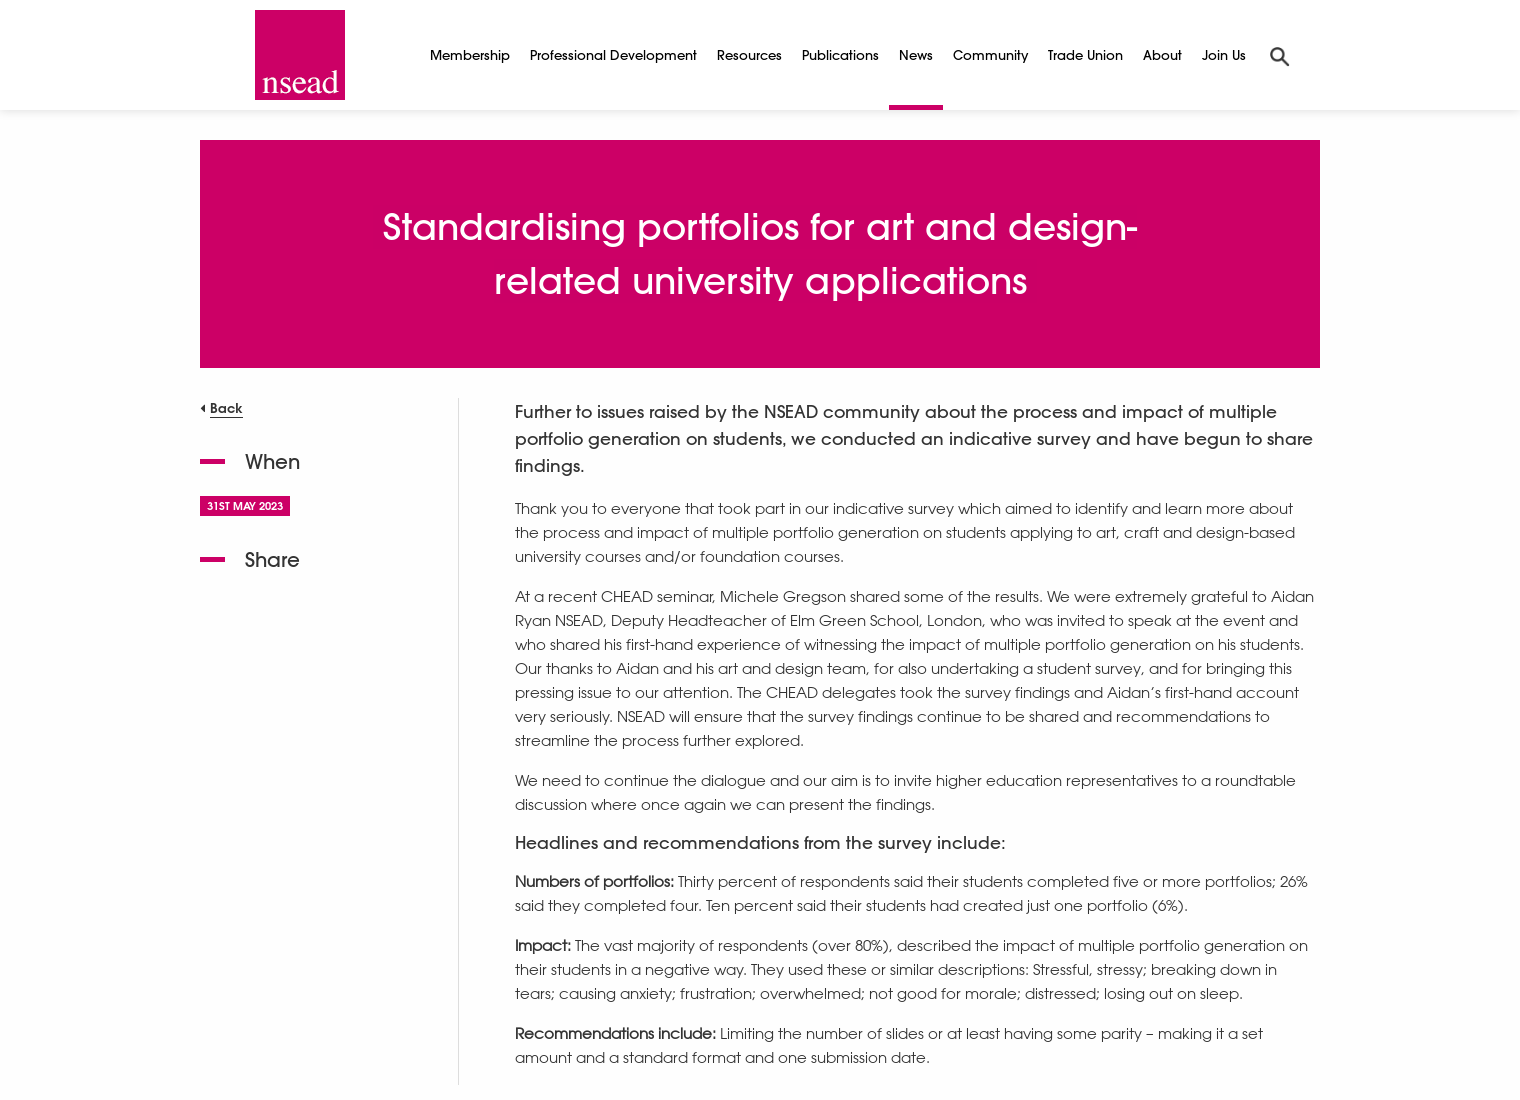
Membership (470, 54)
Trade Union (1085, 54)
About (1162, 54)
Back (226, 407)
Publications (840, 54)
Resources (749, 54)
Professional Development (613, 54)
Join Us (1224, 54)
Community (990, 54)
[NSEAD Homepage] (300, 55)
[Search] (1280, 55)
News (916, 54)
